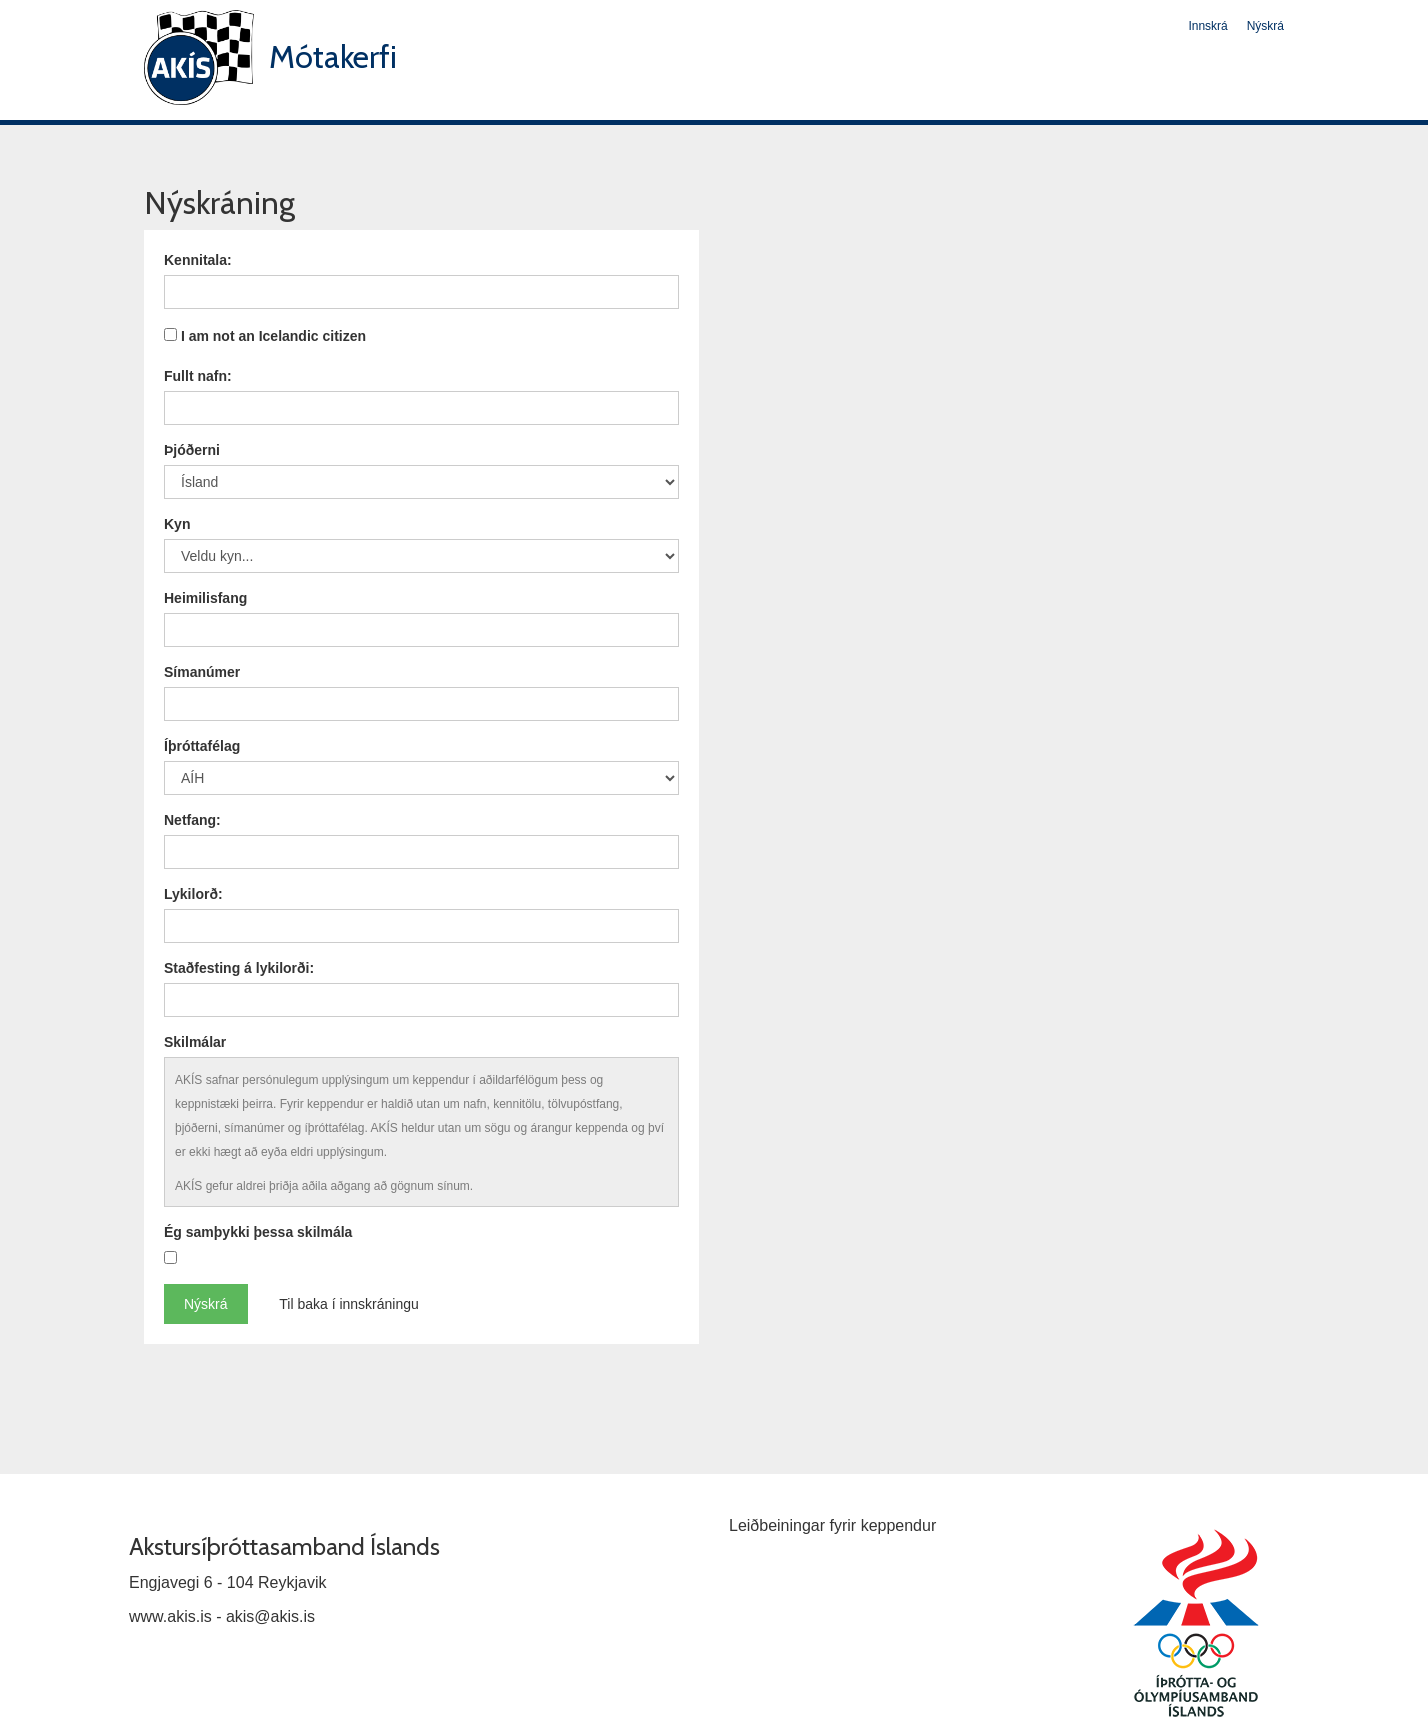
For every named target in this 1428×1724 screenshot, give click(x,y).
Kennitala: (198, 260)
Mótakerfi (333, 56)
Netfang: (192, 820)
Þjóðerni (192, 450)
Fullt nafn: (198, 376)
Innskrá (1207, 26)
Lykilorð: (193, 894)
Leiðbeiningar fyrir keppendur (832, 1525)
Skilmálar (195, 1042)
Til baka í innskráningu (349, 1304)
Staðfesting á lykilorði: (239, 968)
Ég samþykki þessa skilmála (258, 1232)
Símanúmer (202, 672)
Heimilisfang (205, 598)
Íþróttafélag (202, 746)
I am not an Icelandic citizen (273, 336)
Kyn (177, 524)
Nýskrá (1265, 26)
